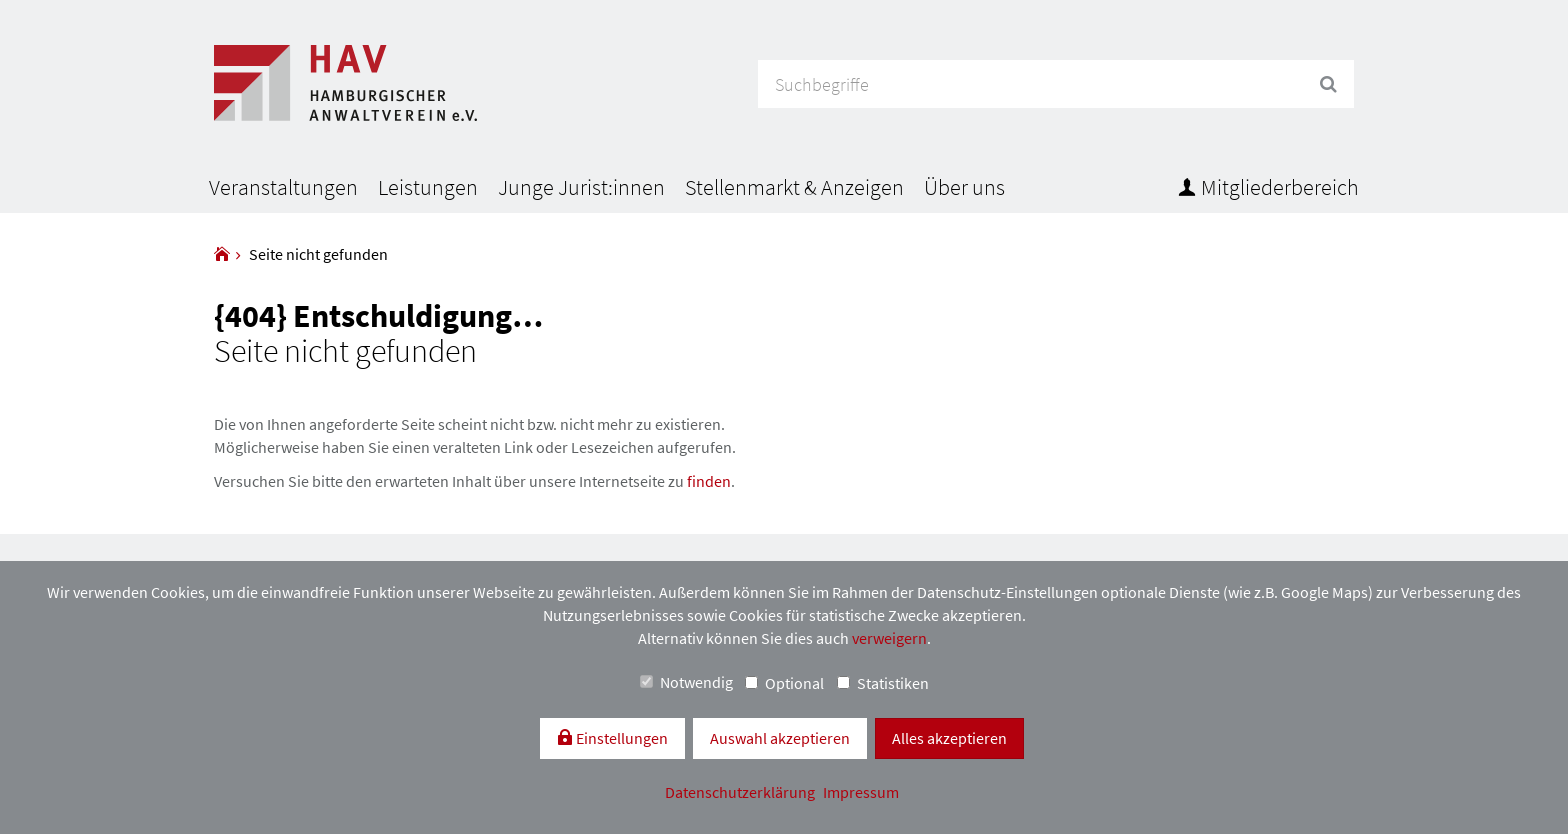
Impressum (861, 792)
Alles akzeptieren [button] (949, 738)
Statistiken (883, 683)
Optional (784, 683)
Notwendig (686, 682)
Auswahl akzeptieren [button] (780, 738)
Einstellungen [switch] (620, 738)
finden (709, 481)
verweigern (889, 638)
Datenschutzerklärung (741, 792)
